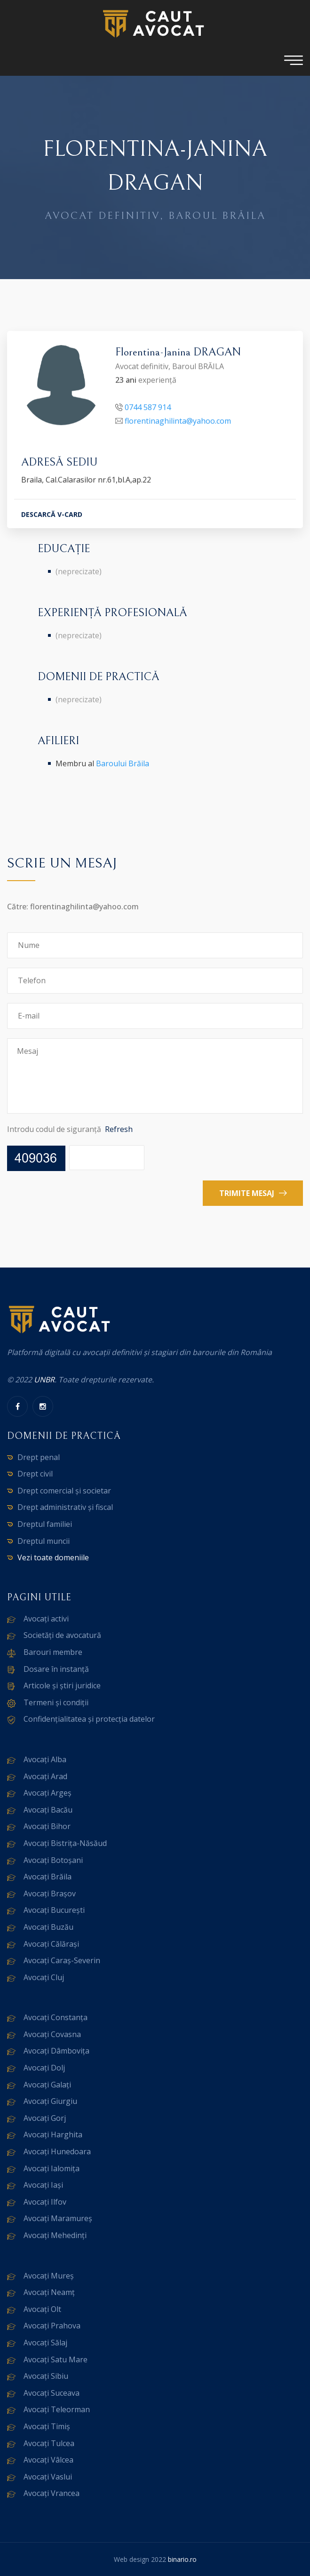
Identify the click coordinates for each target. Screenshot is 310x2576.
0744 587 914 (148, 408)
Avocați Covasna (52, 2034)
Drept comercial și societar (64, 1490)
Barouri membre (53, 1652)
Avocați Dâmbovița (56, 2051)
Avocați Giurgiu (50, 2101)
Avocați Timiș (47, 2426)
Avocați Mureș (49, 2276)
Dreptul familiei (44, 1524)
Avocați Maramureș (58, 2218)
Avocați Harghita (53, 2134)
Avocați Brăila (48, 1876)
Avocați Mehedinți (55, 2235)
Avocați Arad (45, 1776)
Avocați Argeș (48, 1793)
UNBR (44, 1379)
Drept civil (35, 1474)
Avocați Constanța (55, 2017)
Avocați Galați (47, 2084)
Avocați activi (46, 1618)
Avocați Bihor (47, 1826)
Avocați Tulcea (49, 2443)
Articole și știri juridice (62, 1685)
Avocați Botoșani (53, 1860)
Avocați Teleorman (57, 2409)
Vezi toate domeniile (53, 1557)
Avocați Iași (43, 2185)
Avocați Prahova (52, 2325)
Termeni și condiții (56, 1702)
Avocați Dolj (44, 2067)
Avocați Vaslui (48, 2477)
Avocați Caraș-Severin (62, 1960)
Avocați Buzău (48, 1927)
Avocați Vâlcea (48, 2460)
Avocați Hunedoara (57, 2151)
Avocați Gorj (45, 2118)
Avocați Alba (45, 1759)
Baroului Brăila (122, 763)
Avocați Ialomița (51, 2168)
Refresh (119, 1129)
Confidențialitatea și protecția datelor (89, 1719)
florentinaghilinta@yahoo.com (178, 422)
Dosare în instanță (56, 1669)
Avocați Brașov (50, 1893)
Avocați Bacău (48, 1810)
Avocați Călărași (51, 1944)
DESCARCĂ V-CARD (51, 515)
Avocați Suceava (51, 2393)
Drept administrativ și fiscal (65, 1507)
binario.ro (182, 2559)
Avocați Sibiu (46, 2376)
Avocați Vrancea (51, 2493)
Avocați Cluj (44, 1977)
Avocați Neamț (49, 2292)
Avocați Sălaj (45, 2342)
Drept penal (38, 1457)
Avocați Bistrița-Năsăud (65, 1843)
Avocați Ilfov (45, 2202)
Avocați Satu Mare (55, 2359)
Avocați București (54, 1910)
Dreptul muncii (43, 1541)
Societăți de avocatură (62, 1635)
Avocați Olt (42, 2309)
